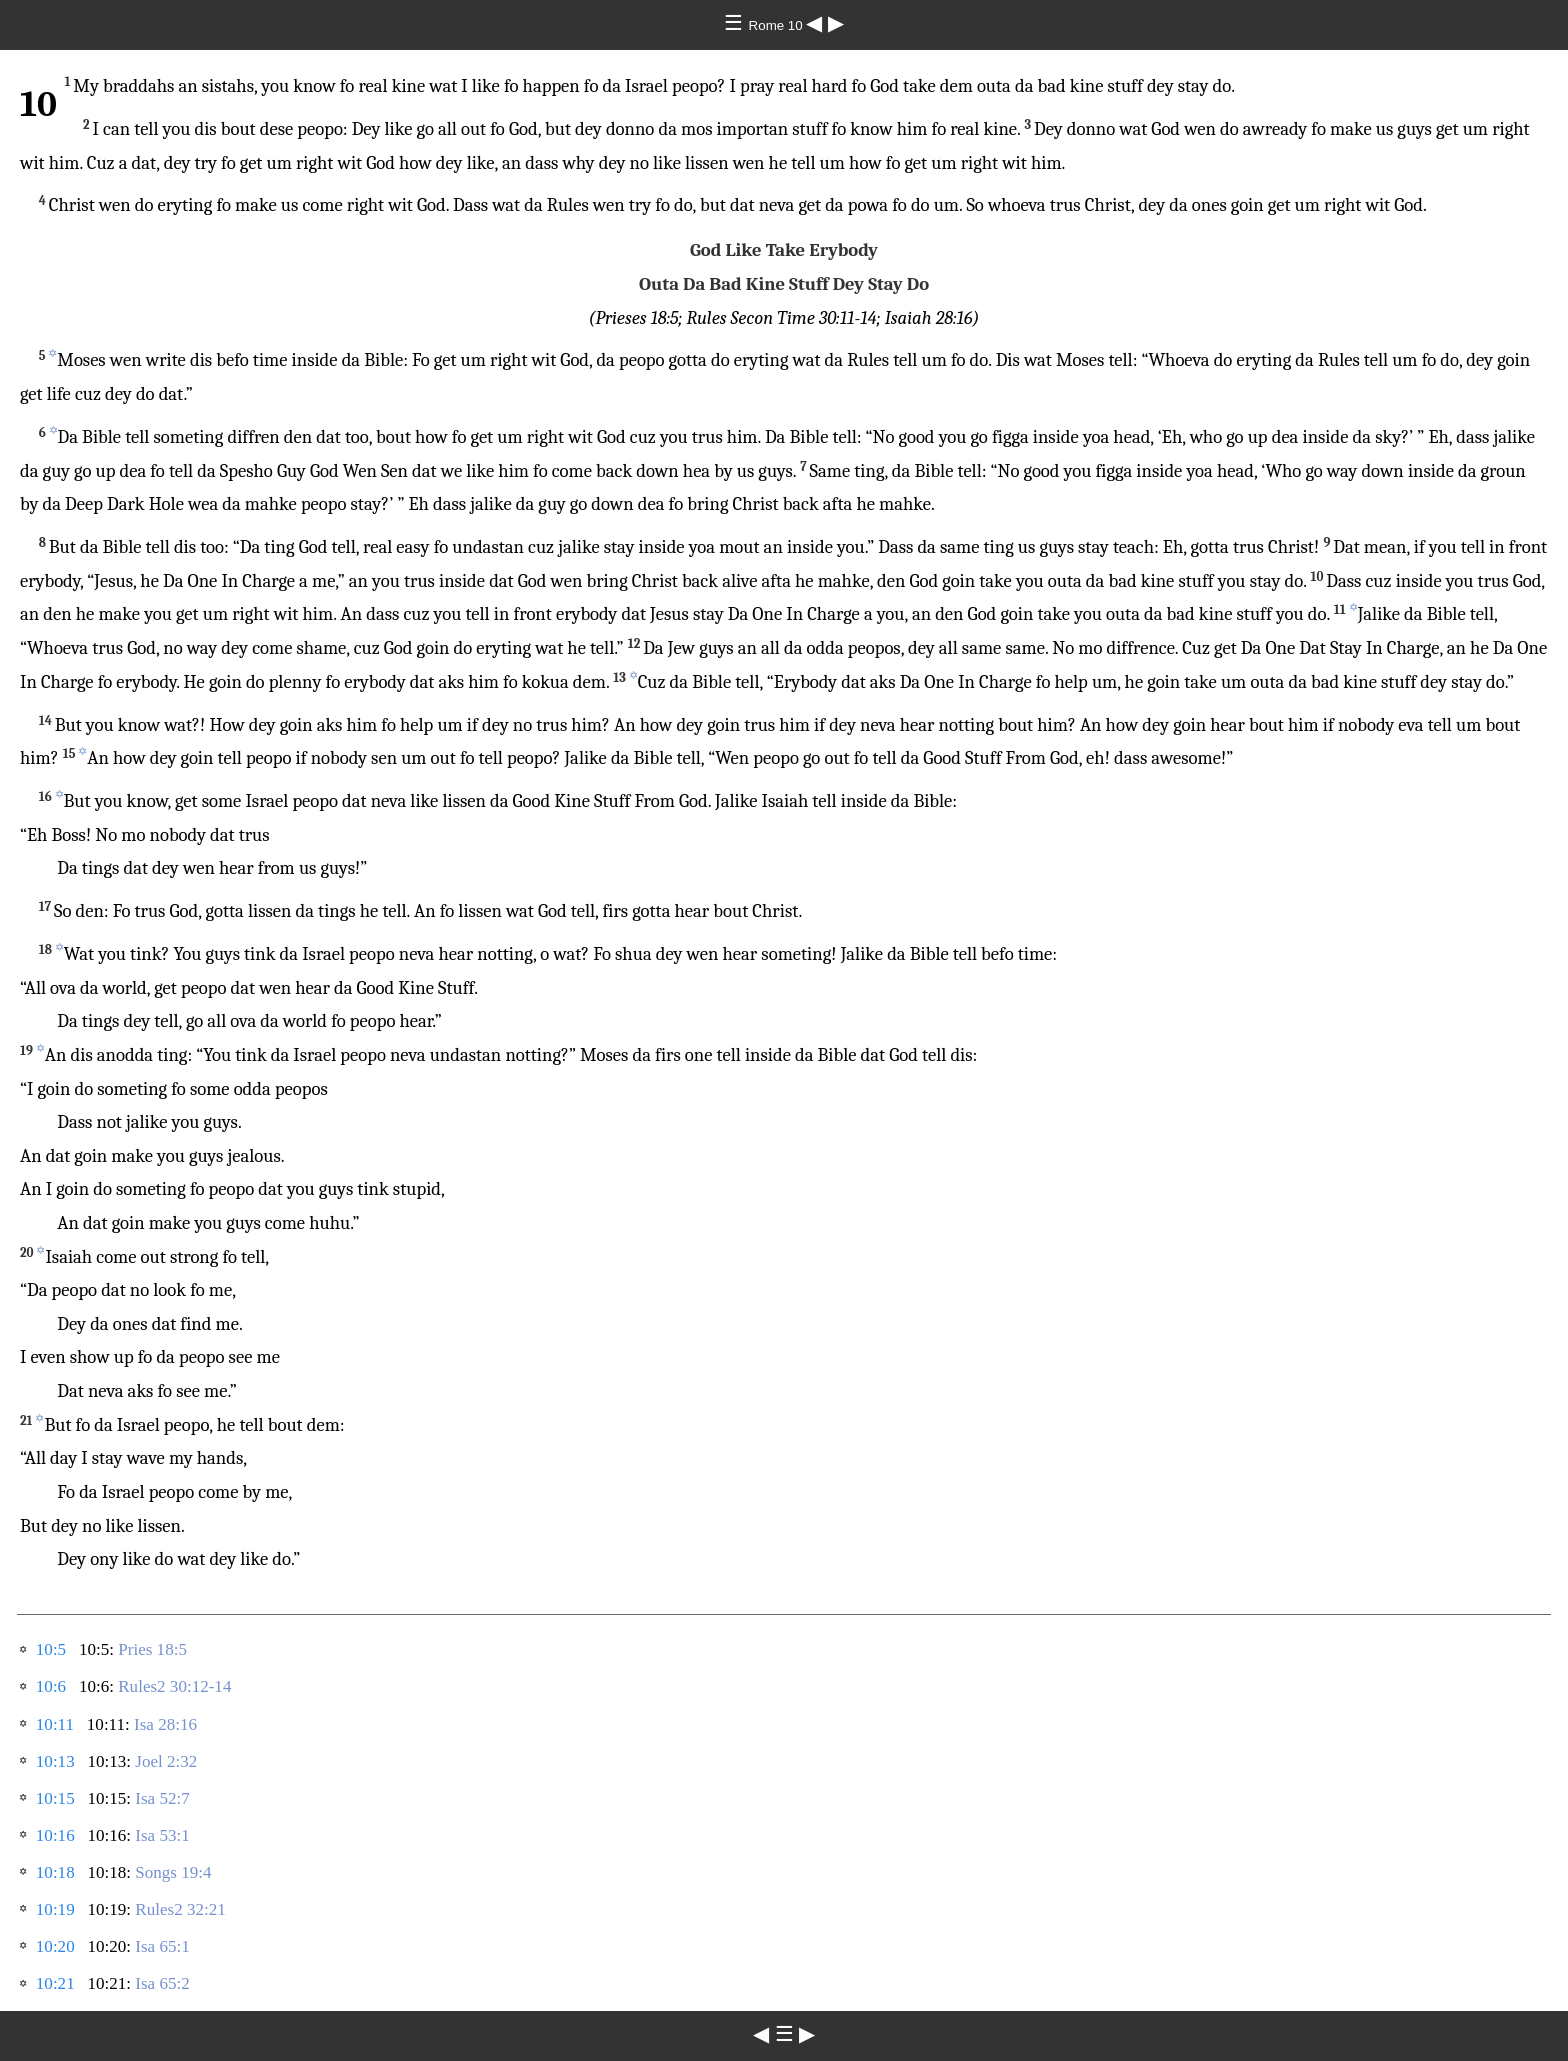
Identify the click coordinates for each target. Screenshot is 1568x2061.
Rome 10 (778, 25)
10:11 (55, 1724)
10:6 (51, 1686)
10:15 (55, 1798)
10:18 (55, 1872)
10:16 (55, 1835)
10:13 (55, 1761)
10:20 (55, 1946)
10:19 (55, 1909)
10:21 (55, 1983)
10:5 (51, 1649)
